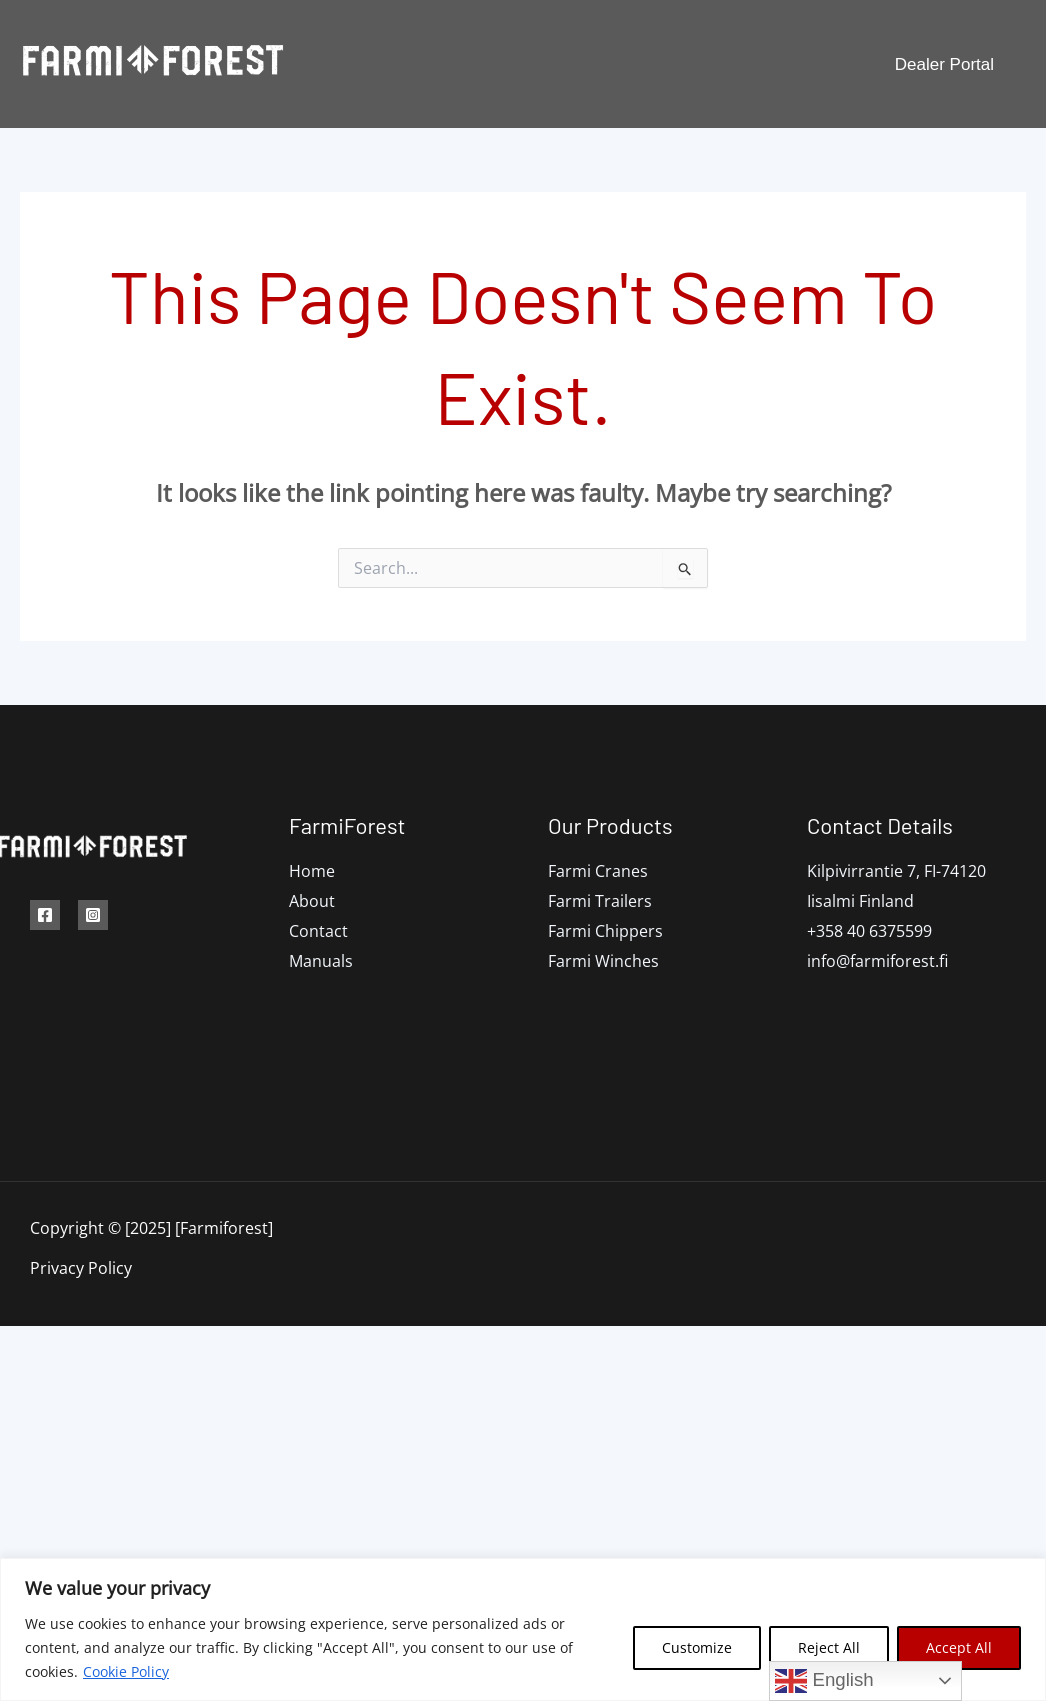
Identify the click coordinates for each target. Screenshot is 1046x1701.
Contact (764, 63)
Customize (697, 1647)
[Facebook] (45, 915)
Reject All (829, 1647)
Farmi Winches (603, 961)
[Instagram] (93, 915)
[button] (944, 64)
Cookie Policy (126, 1671)
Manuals (685, 63)
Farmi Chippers (605, 931)
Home (312, 871)
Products (514, 63)
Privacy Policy (81, 1268)
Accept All (959, 1647)
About (312, 901)
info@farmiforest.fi (877, 961)
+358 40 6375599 (869, 931)
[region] (523, 1629)
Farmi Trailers (600, 901)
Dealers (605, 63)
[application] (548, 63)
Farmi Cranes (598, 871)
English (824, 1681)
